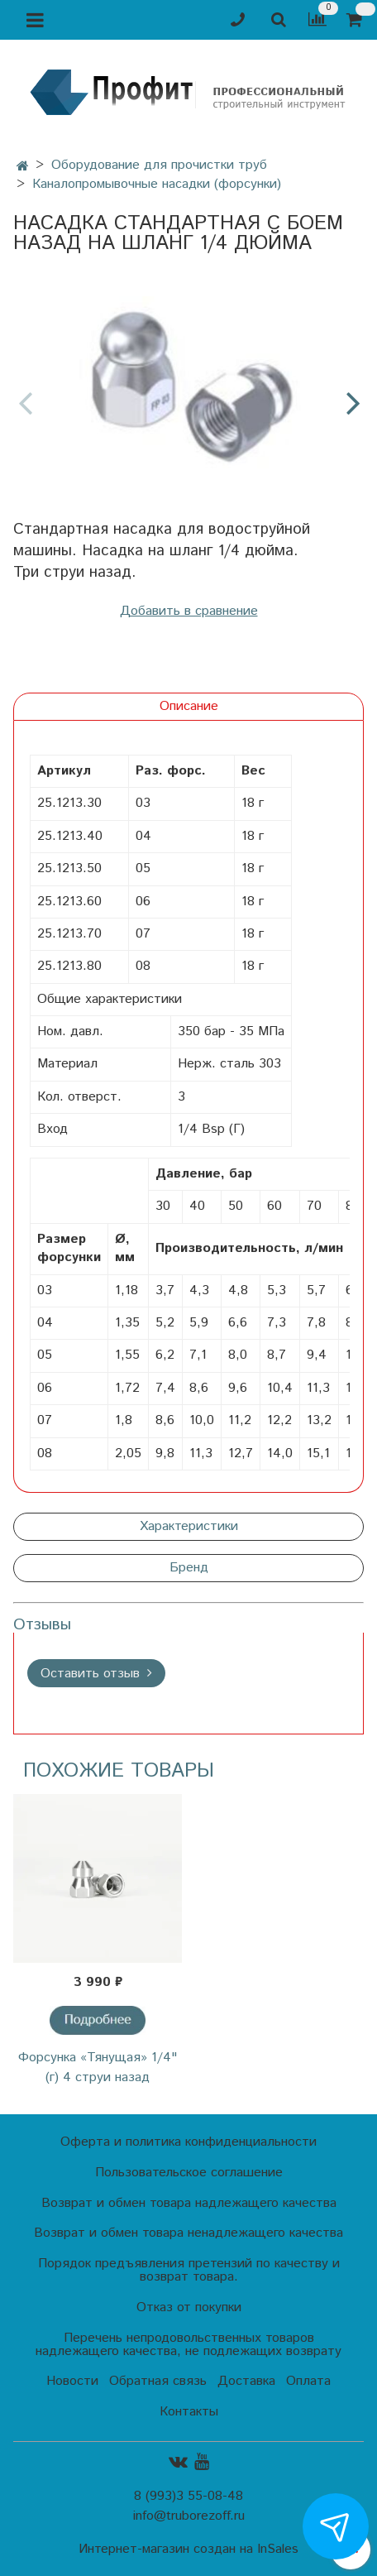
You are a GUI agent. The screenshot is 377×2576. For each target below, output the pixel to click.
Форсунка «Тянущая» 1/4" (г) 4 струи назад (97, 2067)
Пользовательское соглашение (189, 2172)
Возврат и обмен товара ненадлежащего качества (188, 2233)
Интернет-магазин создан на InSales (188, 2549)
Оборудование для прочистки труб (159, 165)
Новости (72, 2381)
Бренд (188, 1567)
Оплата (308, 2381)
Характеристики (189, 1526)
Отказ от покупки (188, 2307)
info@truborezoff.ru (189, 2516)
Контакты (189, 2411)
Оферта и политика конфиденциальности (188, 2141)
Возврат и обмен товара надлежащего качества (188, 2203)
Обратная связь (158, 2381)
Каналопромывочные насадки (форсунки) (156, 184)
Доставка (246, 2381)
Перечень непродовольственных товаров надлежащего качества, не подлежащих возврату (188, 2345)
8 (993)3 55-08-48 (188, 2496)
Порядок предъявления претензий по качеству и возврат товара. (189, 2270)
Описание (189, 706)
